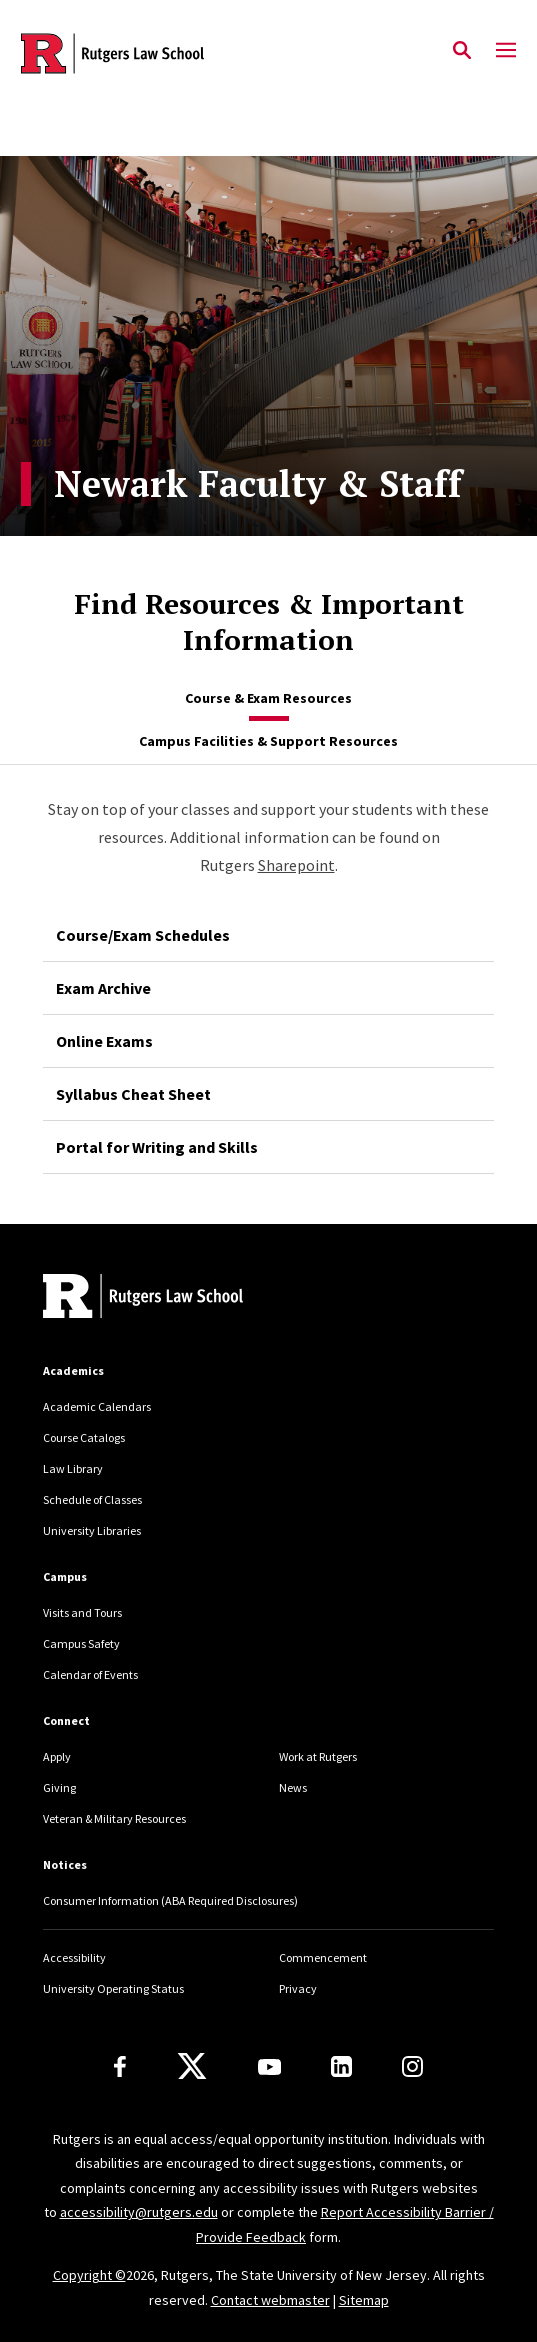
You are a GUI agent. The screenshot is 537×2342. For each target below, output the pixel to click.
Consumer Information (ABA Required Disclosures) (170, 1900)
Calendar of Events (90, 1674)
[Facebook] (120, 2066)
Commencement (323, 1957)
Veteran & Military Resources (114, 1818)
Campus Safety (81, 1643)
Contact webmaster (270, 2300)
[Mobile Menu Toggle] (506, 51)
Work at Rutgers (318, 1756)
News (293, 1787)
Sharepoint (296, 865)
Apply (57, 1756)
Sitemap (364, 2300)
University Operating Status (113, 1988)
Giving (59, 1787)
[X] (192, 2067)
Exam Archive (103, 988)
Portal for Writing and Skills (157, 1147)
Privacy (298, 1988)
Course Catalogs (84, 1437)
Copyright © (89, 2275)
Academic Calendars (97, 1406)
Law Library (73, 1468)
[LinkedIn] (341, 2066)
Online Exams (104, 1041)
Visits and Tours (82, 1612)
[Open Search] (462, 51)
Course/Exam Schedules (143, 935)
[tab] (268, 699)
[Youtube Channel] (269, 2067)
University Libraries (92, 1530)
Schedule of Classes (92, 1499)
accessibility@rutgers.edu (139, 2212)
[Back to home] (178, 1298)
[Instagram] (412, 2066)
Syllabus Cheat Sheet (133, 1094)
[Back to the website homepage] (112, 53)
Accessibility (74, 1957)
